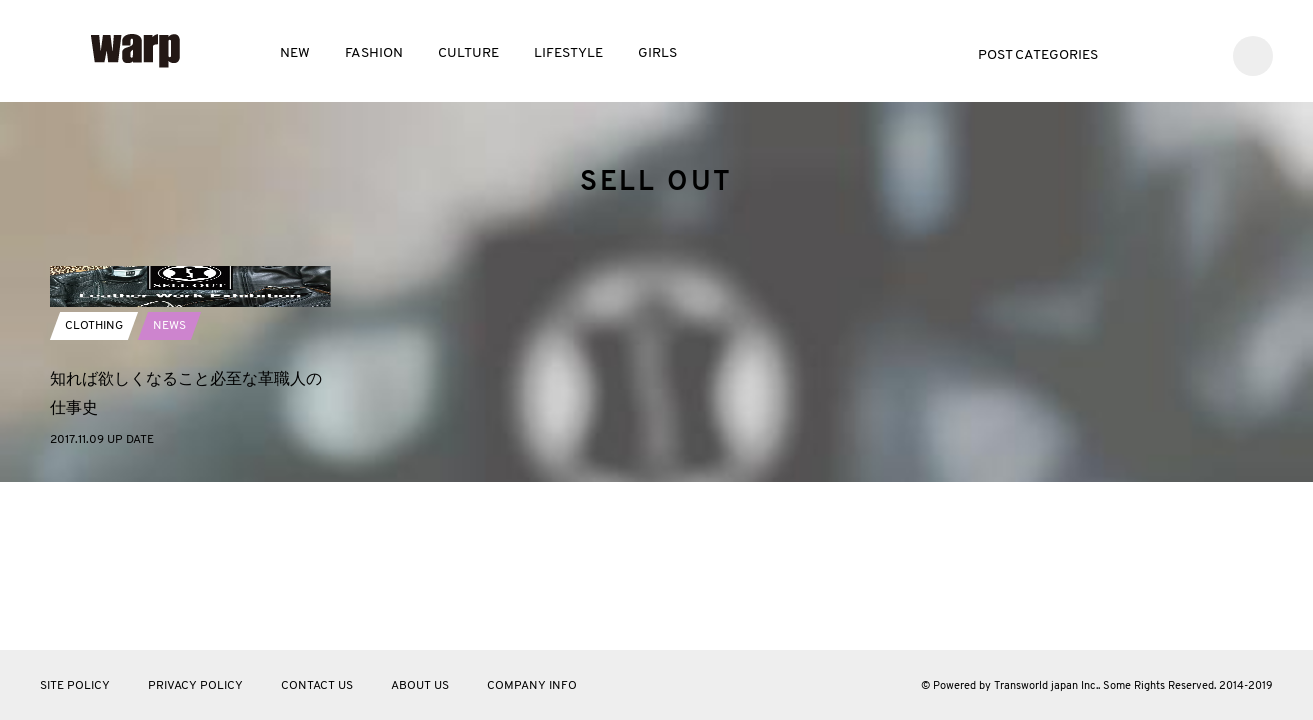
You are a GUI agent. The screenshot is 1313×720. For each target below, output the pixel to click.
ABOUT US (420, 686)
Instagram (1199, 53)
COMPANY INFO (532, 686)
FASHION (374, 53)
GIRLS (657, 53)
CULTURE (468, 53)
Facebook (1169, 53)
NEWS (169, 487)
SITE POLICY (75, 686)
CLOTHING (94, 487)
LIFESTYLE (568, 53)
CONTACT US (317, 686)
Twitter (1139, 53)
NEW (295, 53)
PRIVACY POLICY (195, 686)
